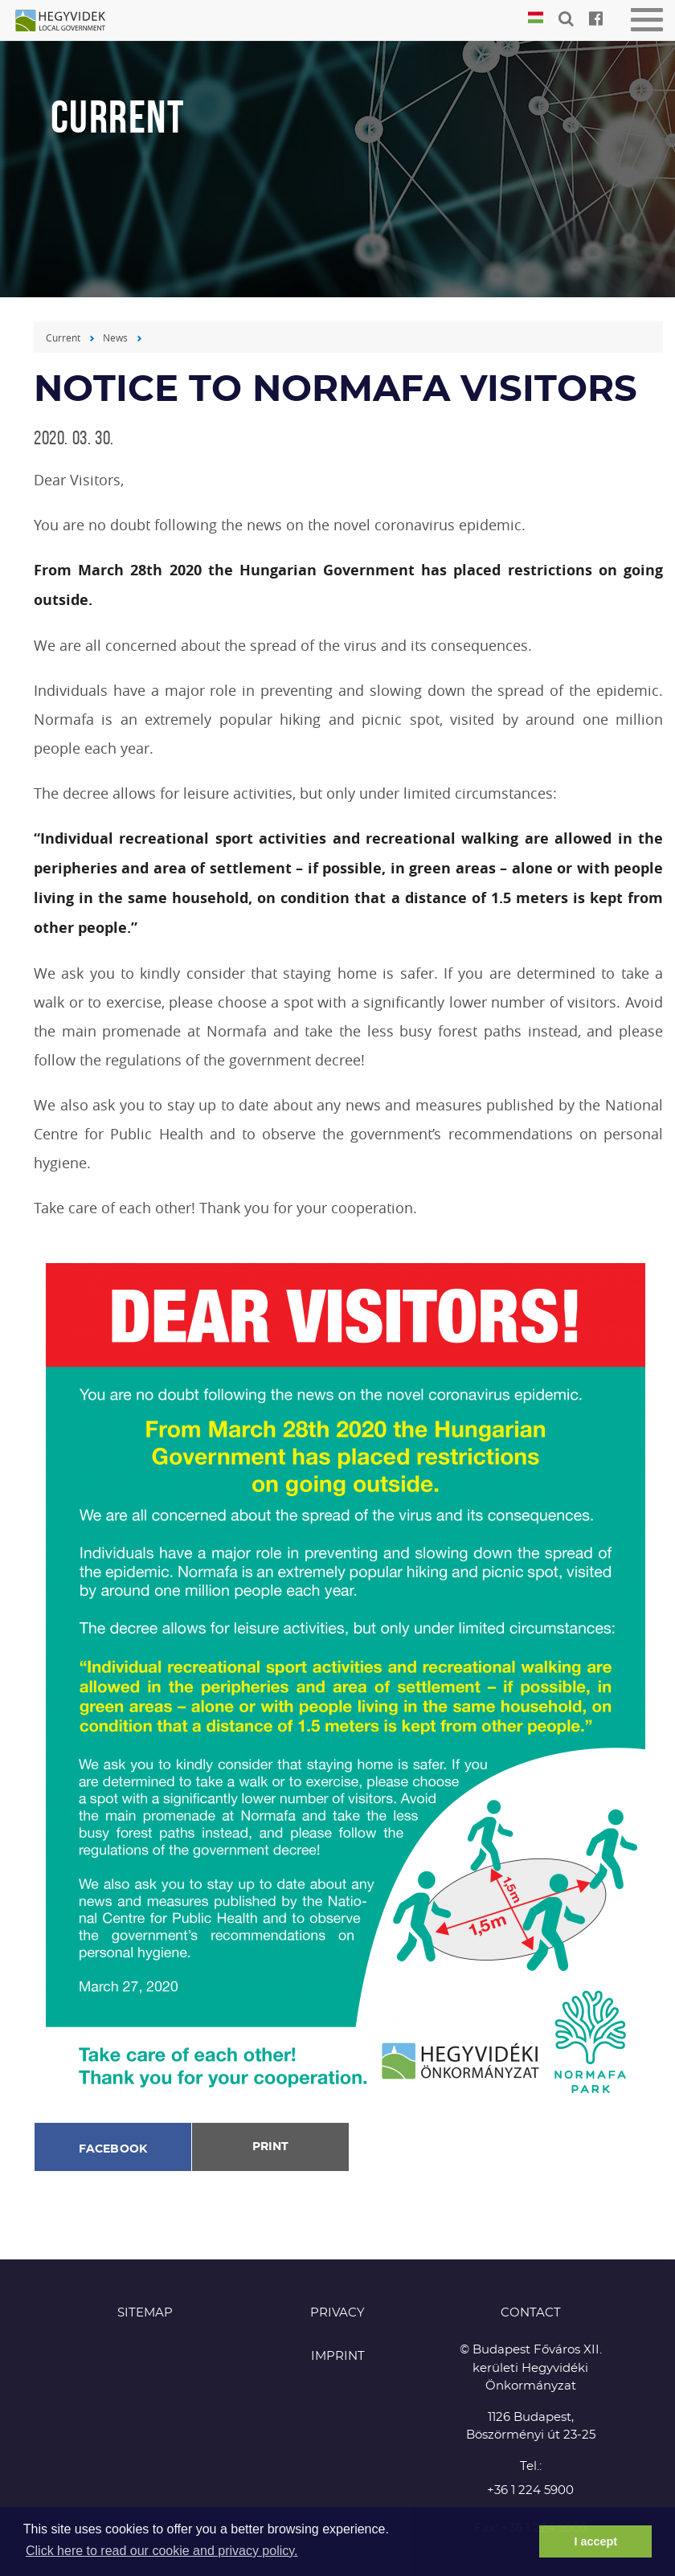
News (115, 337)
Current (63, 337)
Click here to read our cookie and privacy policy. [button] (162, 2551)
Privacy (337, 2313)
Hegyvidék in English (68, 22)
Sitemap (145, 2313)
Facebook (113, 2149)
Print (270, 2147)
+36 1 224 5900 (530, 2490)
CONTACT (531, 2313)
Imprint (338, 2356)
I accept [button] (595, 2541)
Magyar (535, 18)
